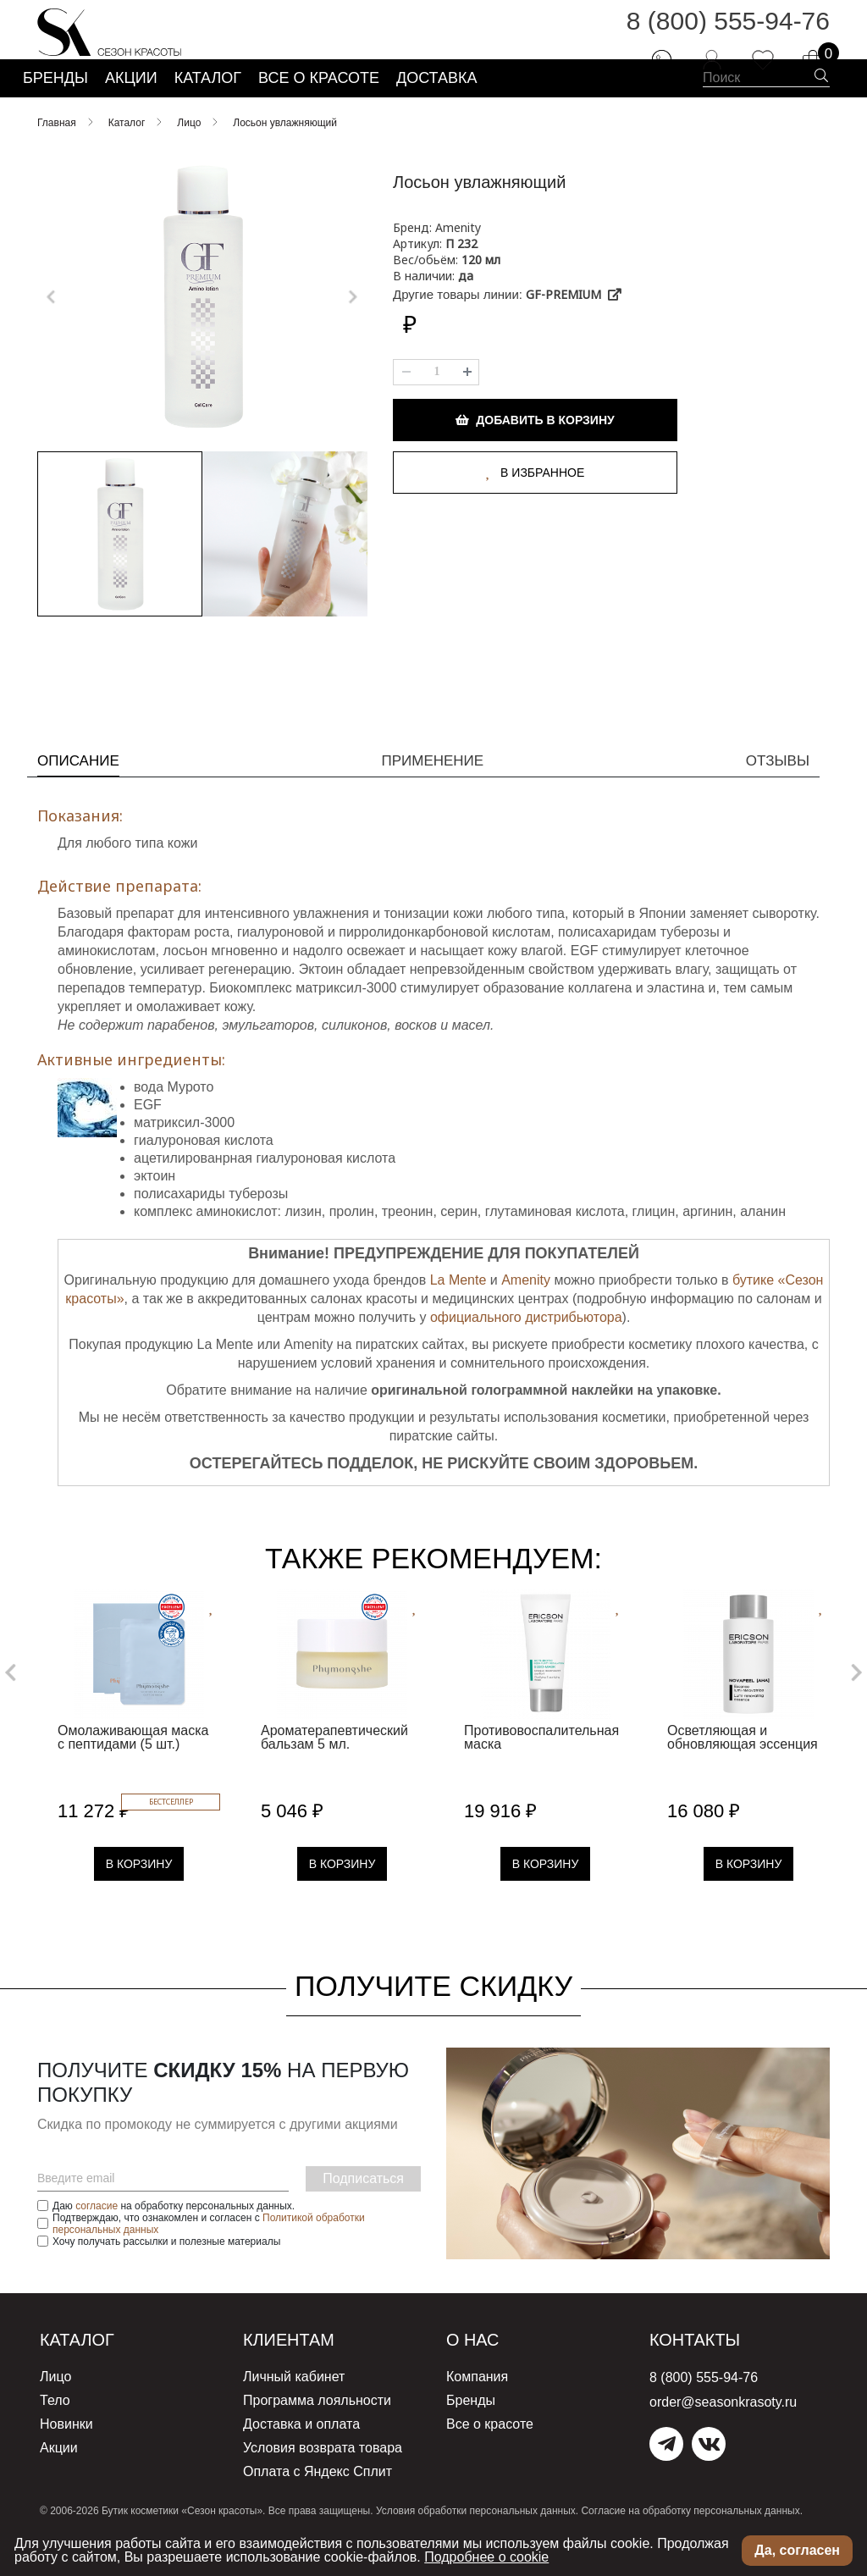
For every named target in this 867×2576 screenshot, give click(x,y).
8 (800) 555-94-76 (728, 33)
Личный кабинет (294, 2409)
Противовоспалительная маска (541, 1771)
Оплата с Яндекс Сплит (317, 2497)
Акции (59, 2475)
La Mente (458, 1314)
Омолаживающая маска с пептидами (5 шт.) (133, 1771)
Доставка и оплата (301, 2453)
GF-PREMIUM (573, 336)
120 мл (480, 301)
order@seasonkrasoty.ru (723, 2436)
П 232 (461, 285)
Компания (477, 2409)
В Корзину (139, 1897)
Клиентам (298, 2373)
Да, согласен (797, 2550)
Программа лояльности (317, 2431)
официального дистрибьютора (526, 1351)
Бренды (470, 2431)
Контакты (704, 2373)
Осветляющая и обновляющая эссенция (742, 1771)
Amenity (525, 1314)
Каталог (85, 2373)
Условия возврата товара (322, 2475)
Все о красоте (489, 2453)
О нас (478, 2373)
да (465, 317)
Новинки (66, 2453)
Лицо (55, 2409)
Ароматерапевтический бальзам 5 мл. (334, 1771)
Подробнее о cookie (486, 2557)
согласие (96, 2240)
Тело (55, 2431)
